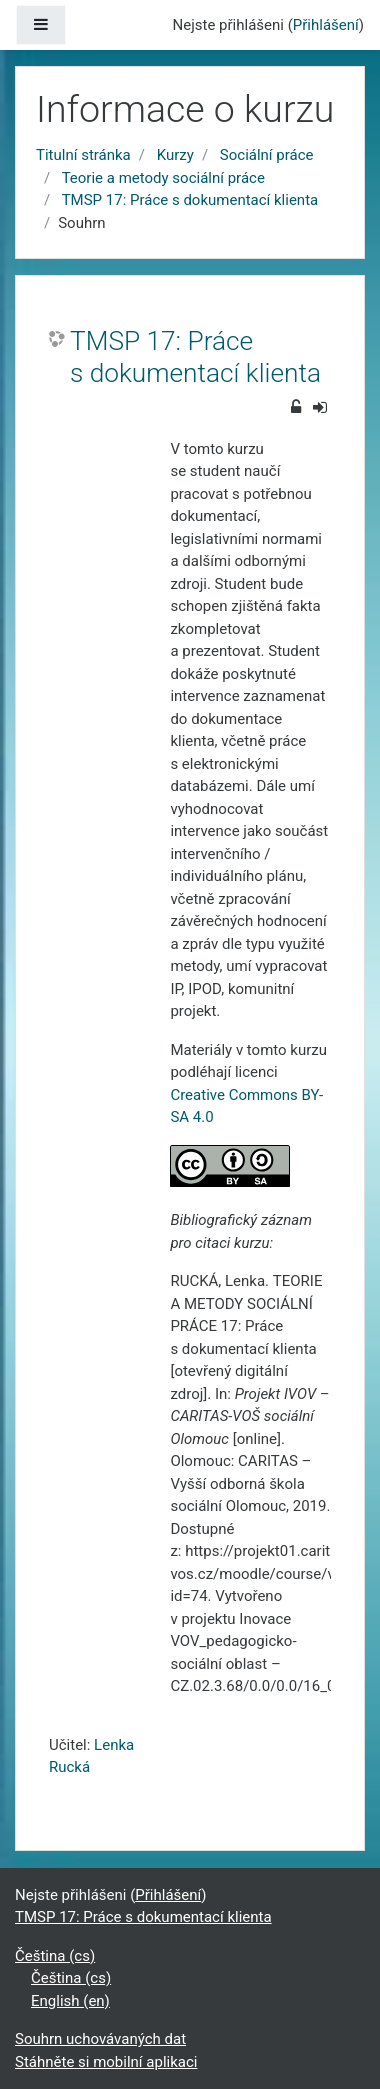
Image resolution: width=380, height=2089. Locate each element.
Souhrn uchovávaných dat (100, 2039)
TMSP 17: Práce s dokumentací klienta (190, 200)
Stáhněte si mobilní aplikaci (106, 2062)
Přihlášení (326, 25)
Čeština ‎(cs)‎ (55, 1956)
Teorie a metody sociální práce (163, 178)
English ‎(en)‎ (70, 2001)
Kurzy (175, 155)
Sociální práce (267, 155)
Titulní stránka (83, 155)
